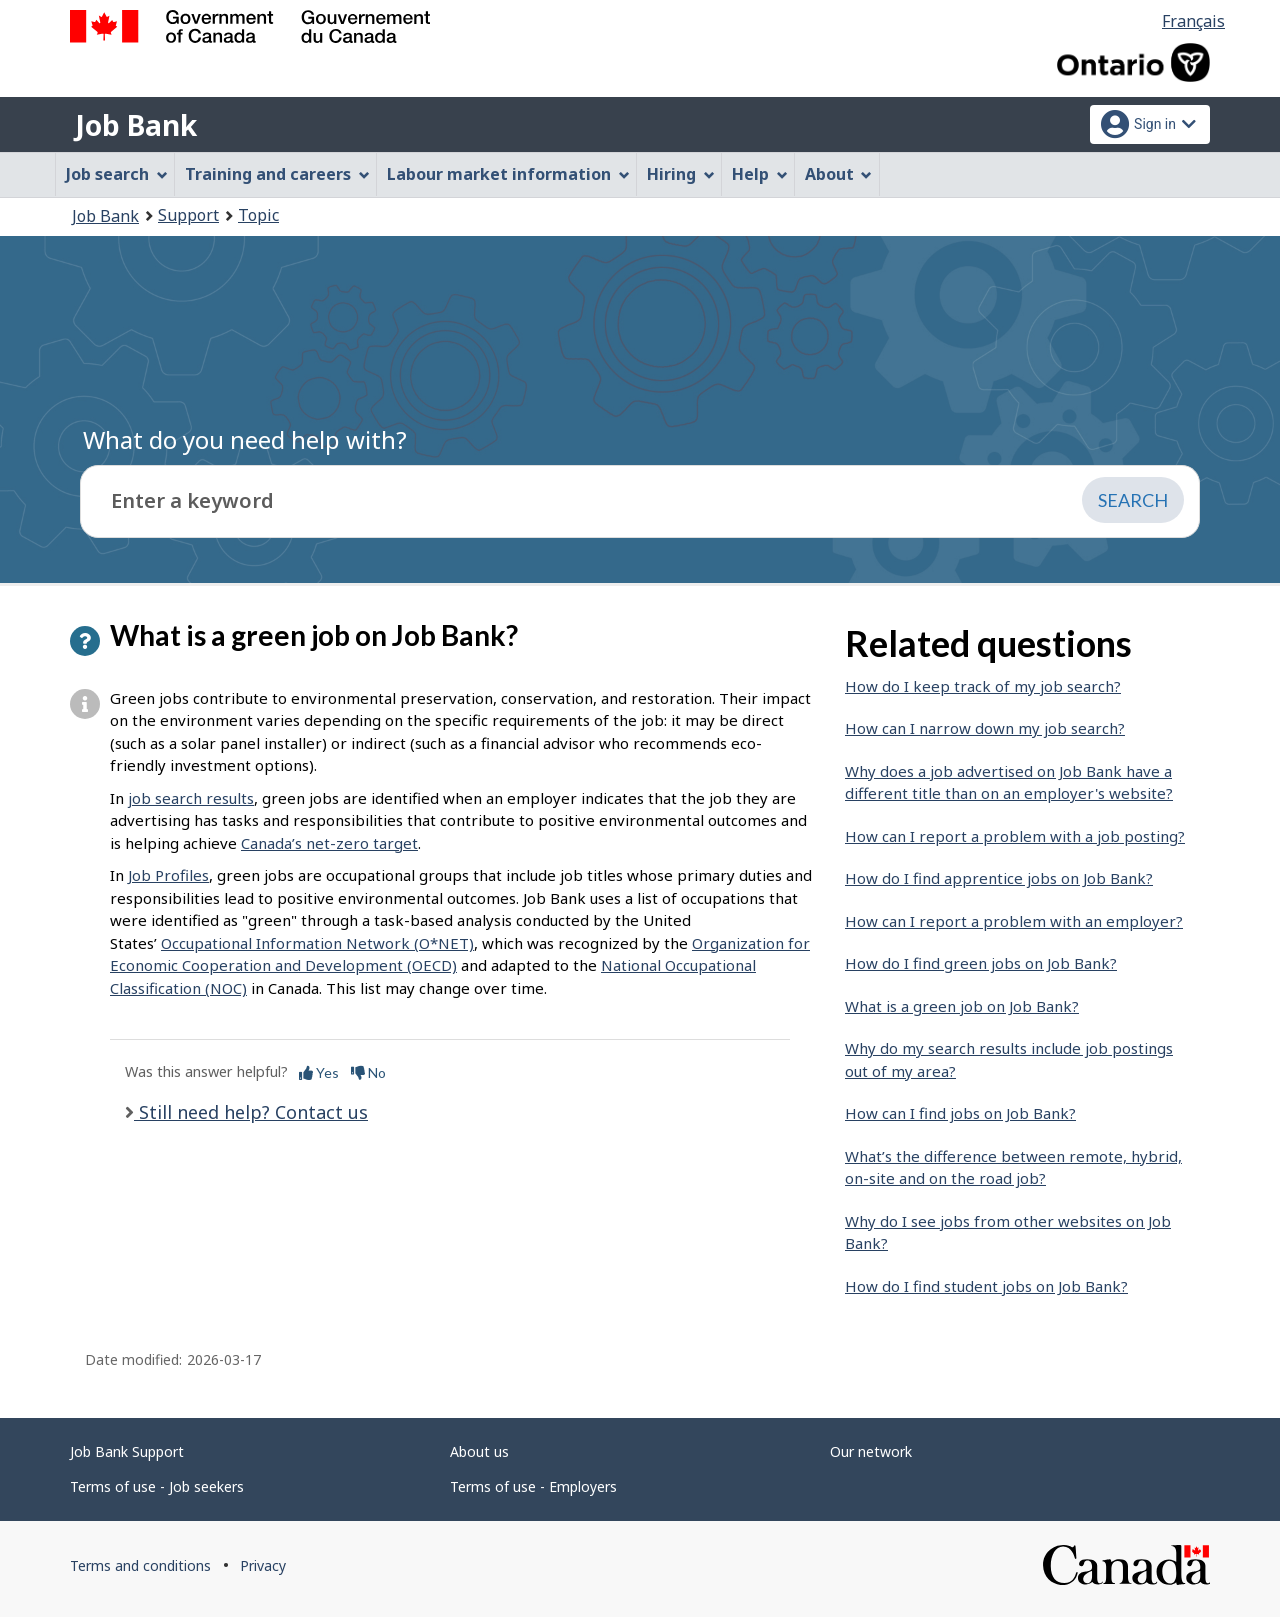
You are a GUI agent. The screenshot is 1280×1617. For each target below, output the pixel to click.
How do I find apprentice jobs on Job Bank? (999, 878)
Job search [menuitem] (117, 174)
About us (479, 1451)
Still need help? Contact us (251, 1112)
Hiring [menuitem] (681, 174)
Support (188, 215)
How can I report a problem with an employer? (1014, 921)
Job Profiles (168, 875)
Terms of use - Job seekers (157, 1486)
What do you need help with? (245, 439)
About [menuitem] (839, 174)
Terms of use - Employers (533, 1486)
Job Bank (136, 125)
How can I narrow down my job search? (985, 728)
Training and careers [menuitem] (277, 174)
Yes (319, 1072)
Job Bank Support (127, 1451)
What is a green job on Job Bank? (962, 1006)
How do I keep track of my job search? (983, 686)
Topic (258, 215)
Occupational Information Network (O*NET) (317, 943)
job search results (191, 798)
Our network (871, 1451)
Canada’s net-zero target (329, 843)
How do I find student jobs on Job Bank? (986, 1286)
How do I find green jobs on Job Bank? (981, 963)
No (368, 1072)
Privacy (263, 1565)
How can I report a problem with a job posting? (1015, 836)
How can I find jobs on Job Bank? (960, 1113)
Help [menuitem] (760, 174)
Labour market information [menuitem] (508, 174)
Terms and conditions (140, 1565)
